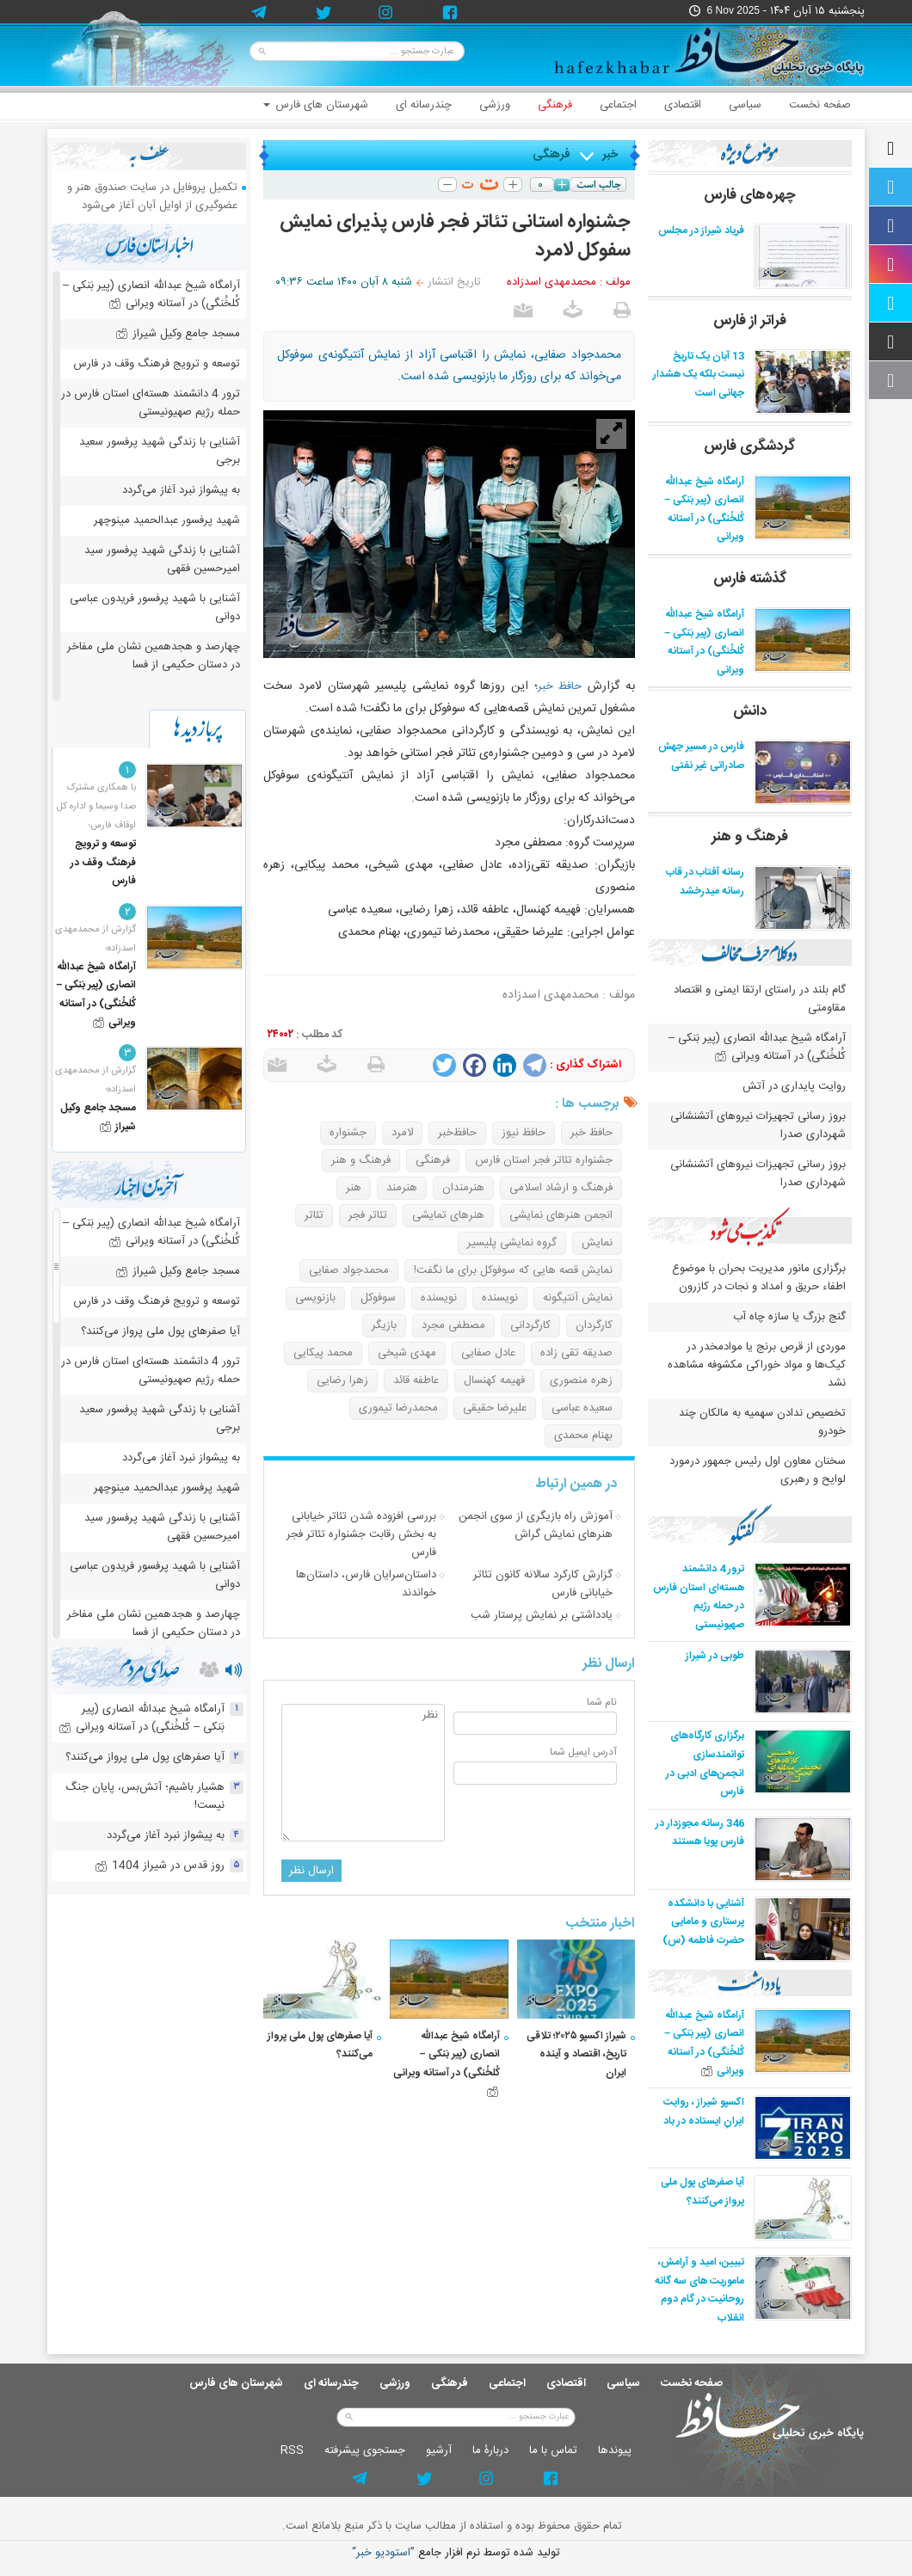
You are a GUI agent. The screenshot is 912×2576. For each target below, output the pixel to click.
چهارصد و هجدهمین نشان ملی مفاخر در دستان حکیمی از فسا (153, 655)
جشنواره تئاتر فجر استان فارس (544, 1160)
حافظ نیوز (523, 1132)
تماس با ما (553, 2450)
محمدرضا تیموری (398, 1408)
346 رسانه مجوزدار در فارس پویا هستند (700, 1833)
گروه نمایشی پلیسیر (512, 1242)
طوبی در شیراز (715, 1655)
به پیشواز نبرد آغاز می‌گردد (181, 490)
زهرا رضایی (342, 1380)
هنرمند (401, 1187)
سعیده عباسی (582, 1408)
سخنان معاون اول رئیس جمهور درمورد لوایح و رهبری (757, 1470)
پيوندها (615, 2450)
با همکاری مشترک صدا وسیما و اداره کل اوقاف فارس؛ (96, 806)
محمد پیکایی (323, 1352)
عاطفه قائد (416, 1380)
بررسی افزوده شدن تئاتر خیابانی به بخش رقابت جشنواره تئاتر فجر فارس (361, 1534)
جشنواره (348, 1132)
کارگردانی (530, 1325)
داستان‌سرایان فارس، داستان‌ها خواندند (366, 1583)
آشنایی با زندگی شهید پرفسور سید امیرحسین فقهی (162, 559)
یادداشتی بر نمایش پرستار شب (542, 1615)
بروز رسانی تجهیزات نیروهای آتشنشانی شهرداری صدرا (758, 1125)
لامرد (402, 1132)
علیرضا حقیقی (495, 1408)
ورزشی (494, 104)
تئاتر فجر (367, 1215)
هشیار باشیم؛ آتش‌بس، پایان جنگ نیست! (145, 1796)
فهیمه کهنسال (494, 1380)
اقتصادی (682, 104)
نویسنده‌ (439, 1297)
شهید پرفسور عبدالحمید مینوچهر (167, 520)
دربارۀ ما (490, 2450)
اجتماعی (618, 104)
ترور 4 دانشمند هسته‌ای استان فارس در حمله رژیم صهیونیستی (698, 1596)
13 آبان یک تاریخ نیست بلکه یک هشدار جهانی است (698, 374)
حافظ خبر (560, 686)
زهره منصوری (581, 1380)
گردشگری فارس (749, 446)
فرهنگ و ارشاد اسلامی (561, 1187)
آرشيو (439, 2450)
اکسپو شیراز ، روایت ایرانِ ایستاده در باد (703, 2111)
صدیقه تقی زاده (576, 1352)
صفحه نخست (820, 104)
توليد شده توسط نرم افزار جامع (456, 2553)
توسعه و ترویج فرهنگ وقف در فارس (156, 363)
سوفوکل (378, 1297)
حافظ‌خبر (457, 1132)
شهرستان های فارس (315, 104)
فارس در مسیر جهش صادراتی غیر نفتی (701, 756)
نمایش (597, 1242)
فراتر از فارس (749, 321)
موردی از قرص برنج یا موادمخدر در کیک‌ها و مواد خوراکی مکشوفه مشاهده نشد (757, 1365)
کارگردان (594, 1325)
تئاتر (314, 1215)
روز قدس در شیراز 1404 (160, 1865)
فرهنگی (555, 104)
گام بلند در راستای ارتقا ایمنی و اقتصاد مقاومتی (760, 999)
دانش (750, 711)
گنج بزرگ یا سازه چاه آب (789, 1316)
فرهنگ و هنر (361, 1160)
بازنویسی (315, 1297)
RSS (292, 2450)
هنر (353, 1187)
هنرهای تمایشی (448, 1215)
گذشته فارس (749, 579)
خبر (610, 154)
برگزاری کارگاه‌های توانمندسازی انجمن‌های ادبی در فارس (705, 1763)
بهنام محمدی (583, 1435)
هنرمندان (463, 1187)
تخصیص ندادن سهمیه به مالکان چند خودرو (762, 1422)
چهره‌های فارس (750, 195)
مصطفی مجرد (453, 1325)
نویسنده (500, 1297)
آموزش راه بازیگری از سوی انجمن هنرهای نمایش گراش (536, 1525)
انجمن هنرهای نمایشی (561, 1215)
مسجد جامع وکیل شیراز (177, 333)
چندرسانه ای (424, 104)
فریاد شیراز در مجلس (701, 230)
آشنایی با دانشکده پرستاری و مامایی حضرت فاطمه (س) (703, 1922)
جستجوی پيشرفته (364, 2450)
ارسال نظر (311, 1870)
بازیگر (384, 1325)
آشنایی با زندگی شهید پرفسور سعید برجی (159, 451)
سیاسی (745, 104)
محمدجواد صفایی (349, 1270)
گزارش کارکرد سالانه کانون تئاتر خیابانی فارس (543, 1583)
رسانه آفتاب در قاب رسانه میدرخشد (705, 882)
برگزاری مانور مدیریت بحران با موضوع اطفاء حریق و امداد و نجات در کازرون (759, 1277)
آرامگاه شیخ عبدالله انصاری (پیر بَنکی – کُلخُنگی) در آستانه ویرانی (704, 509)
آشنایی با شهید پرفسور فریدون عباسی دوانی (155, 607)
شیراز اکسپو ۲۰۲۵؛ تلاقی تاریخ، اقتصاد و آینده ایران (576, 2054)
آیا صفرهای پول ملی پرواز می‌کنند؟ (702, 2191)
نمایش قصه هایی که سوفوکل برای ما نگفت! (513, 1270)
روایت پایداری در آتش (794, 1086)
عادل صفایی (488, 1352)
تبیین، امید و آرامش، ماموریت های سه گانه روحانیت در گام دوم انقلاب (699, 2290)
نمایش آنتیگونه (578, 1297)
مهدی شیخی (407, 1352)
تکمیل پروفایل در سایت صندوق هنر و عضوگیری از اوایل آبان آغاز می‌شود (152, 196)
